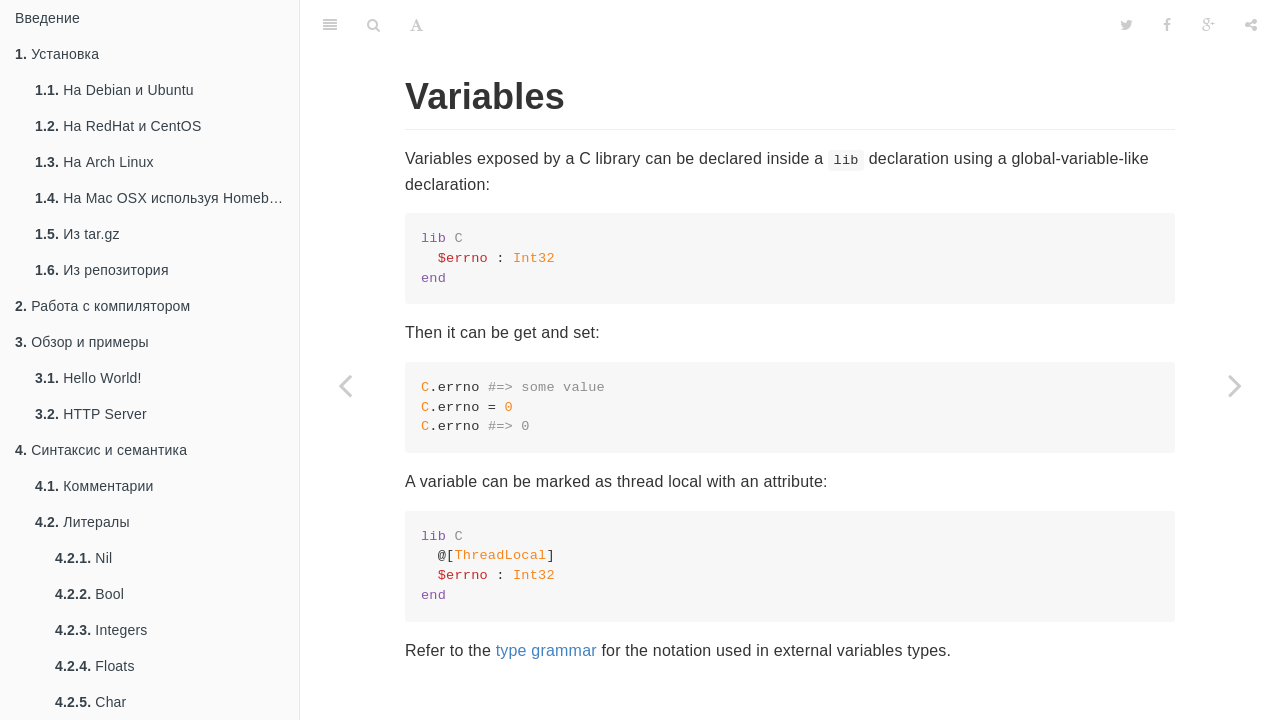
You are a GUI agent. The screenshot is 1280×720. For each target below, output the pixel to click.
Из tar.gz (77, 234)
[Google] (1208, 25)
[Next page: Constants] (1235, 385)
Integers (101, 630)
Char (90, 702)
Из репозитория (102, 270)
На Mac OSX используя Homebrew (163, 198)
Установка (57, 54)
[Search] (373, 25)
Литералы (82, 522)
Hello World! (88, 378)
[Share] (1251, 25)
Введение (47, 18)
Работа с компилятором (102, 306)
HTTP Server (91, 414)
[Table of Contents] (330, 25)
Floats (95, 666)
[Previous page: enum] (345, 385)
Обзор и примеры (82, 342)
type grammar (546, 650)
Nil (83, 558)
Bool (89, 594)
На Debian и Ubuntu (114, 90)
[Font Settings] (416, 25)
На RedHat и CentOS (118, 126)
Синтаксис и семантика (101, 450)
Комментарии (94, 486)
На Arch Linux (94, 162)
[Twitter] (1126, 25)
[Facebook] (1167, 25)
